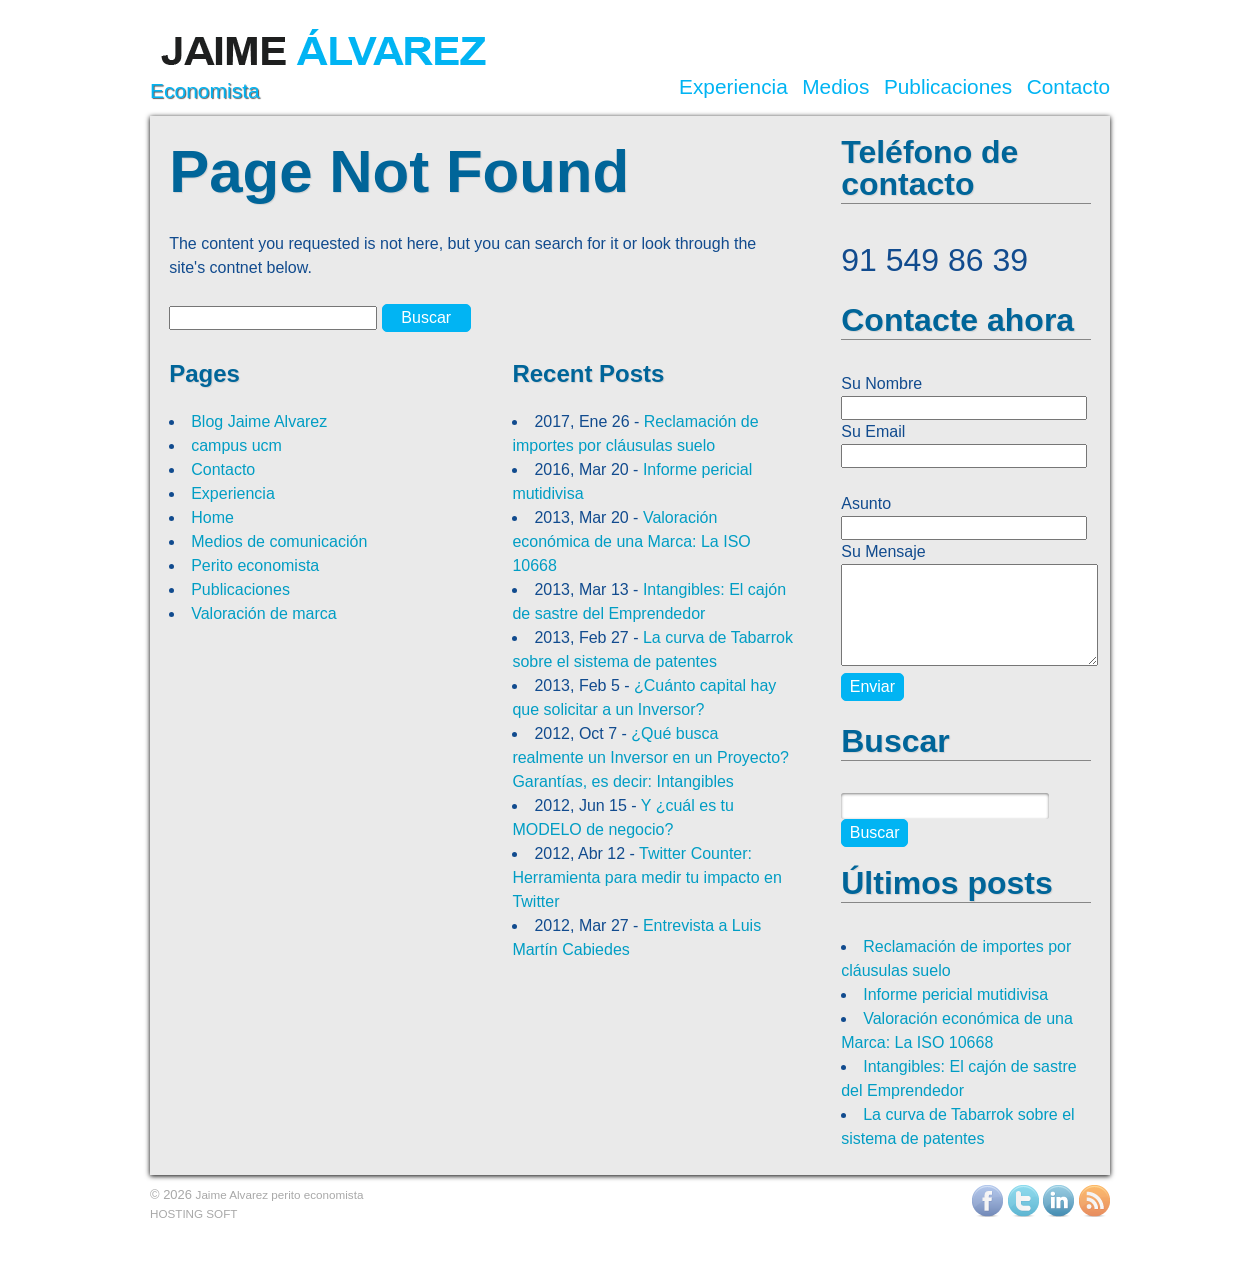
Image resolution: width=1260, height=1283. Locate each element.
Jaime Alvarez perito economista (280, 1194)
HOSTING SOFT (193, 1213)
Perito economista (255, 565)
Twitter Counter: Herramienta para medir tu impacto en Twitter (646, 877)
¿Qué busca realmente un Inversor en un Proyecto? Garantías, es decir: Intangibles (650, 757)
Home (212, 517)
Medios (835, 87)
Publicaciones (948, 87)
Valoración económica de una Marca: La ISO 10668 (631, 541)
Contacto (1068, 87)
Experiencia (733, 87)
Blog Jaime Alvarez (259, 421)
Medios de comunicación (279, 541)
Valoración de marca (264, 613)
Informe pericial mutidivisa (955, 994)
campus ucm (236, 445)
